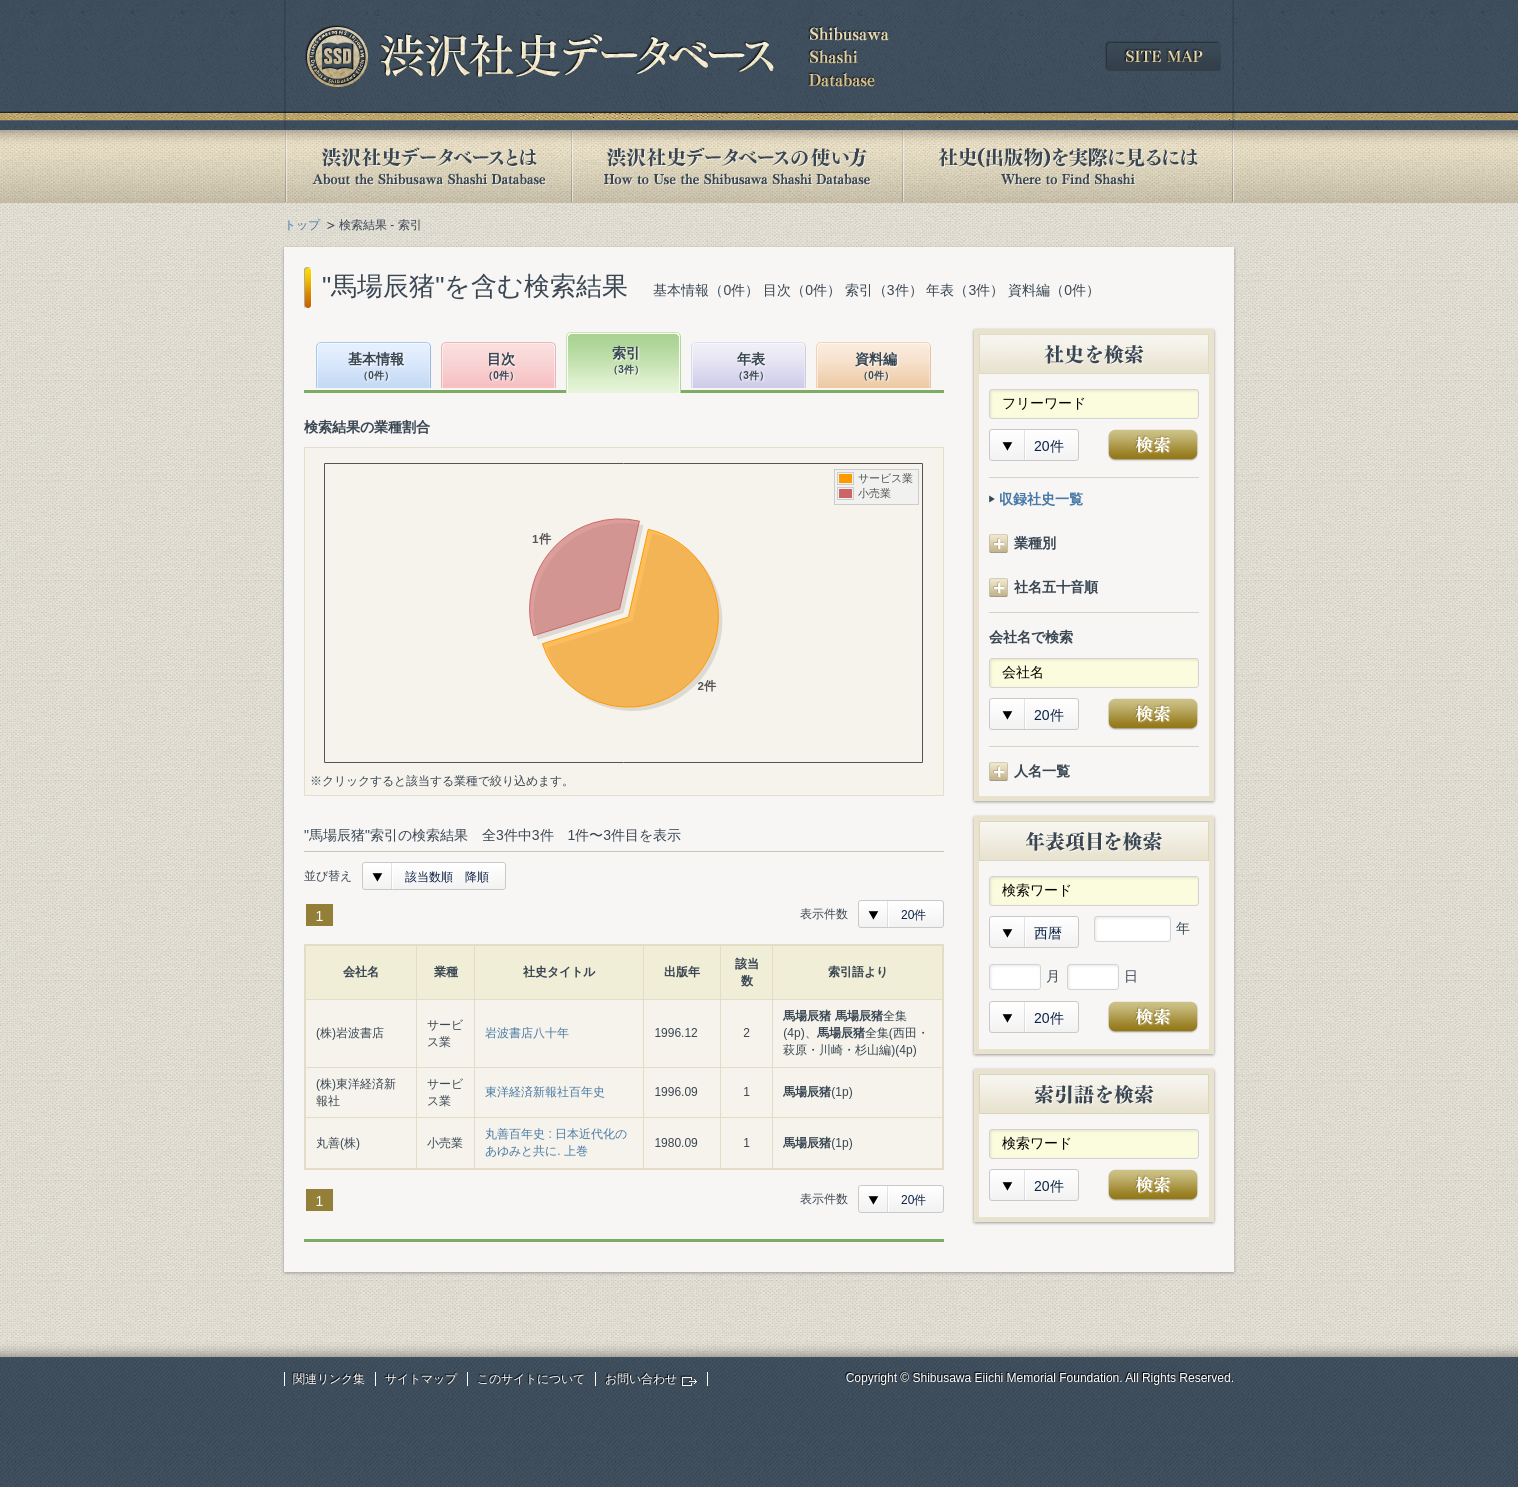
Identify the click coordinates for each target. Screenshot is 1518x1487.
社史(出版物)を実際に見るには (1068, 166)
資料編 (876, 367)
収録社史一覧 (1041, 499)
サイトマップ (421, 1379)
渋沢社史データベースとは (427, 166)
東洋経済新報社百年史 (545, 1092)
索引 (626, 361)
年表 (751, 367)
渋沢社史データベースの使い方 (737, 166)
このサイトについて (531, 1379)
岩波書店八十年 (527, 1033)
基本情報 (376, 367)
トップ (302, 225)
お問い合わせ (641, 1379)
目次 (501, 367)
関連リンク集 (329, 1379)
